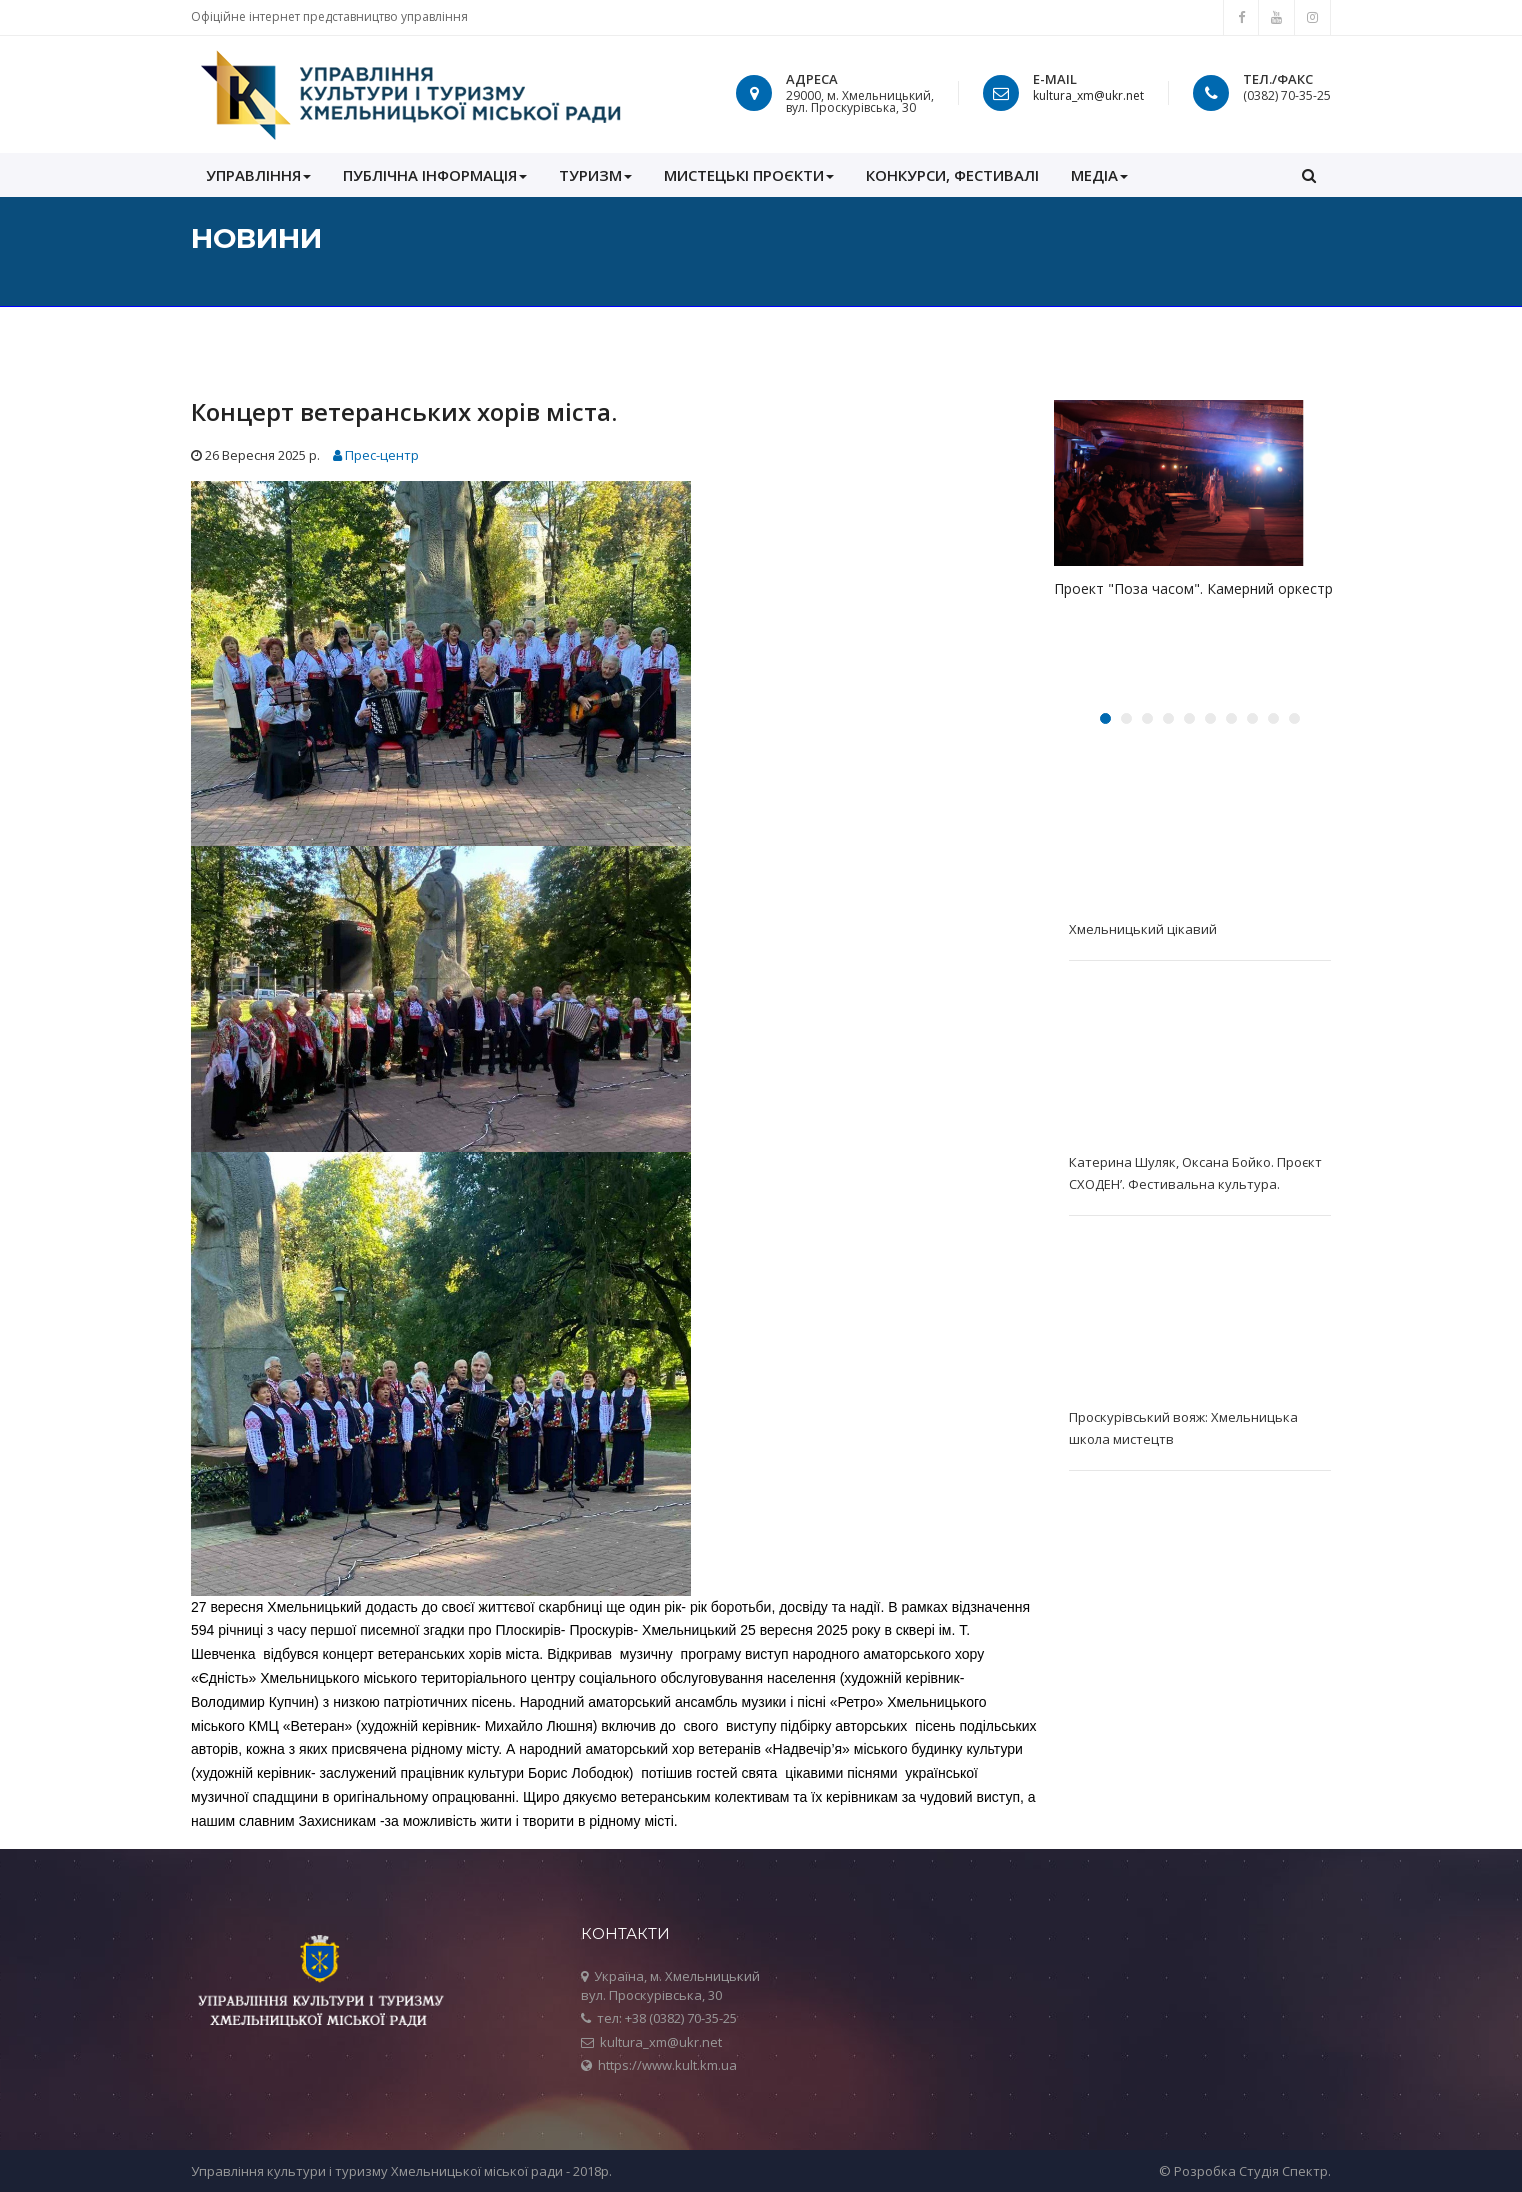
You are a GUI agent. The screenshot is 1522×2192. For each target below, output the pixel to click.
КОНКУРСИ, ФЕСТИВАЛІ (952, 175)
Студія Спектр (1283, 2171)
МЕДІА (1099, 175)
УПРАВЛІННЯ (258, 175)
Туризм (595, 175)
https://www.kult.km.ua (667, 2065)
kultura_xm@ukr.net (1088, 95)
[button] (1309, 175)
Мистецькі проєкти (749, 175)
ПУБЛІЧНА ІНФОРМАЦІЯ (435, 175)
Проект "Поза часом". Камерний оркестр (1193, 588)
